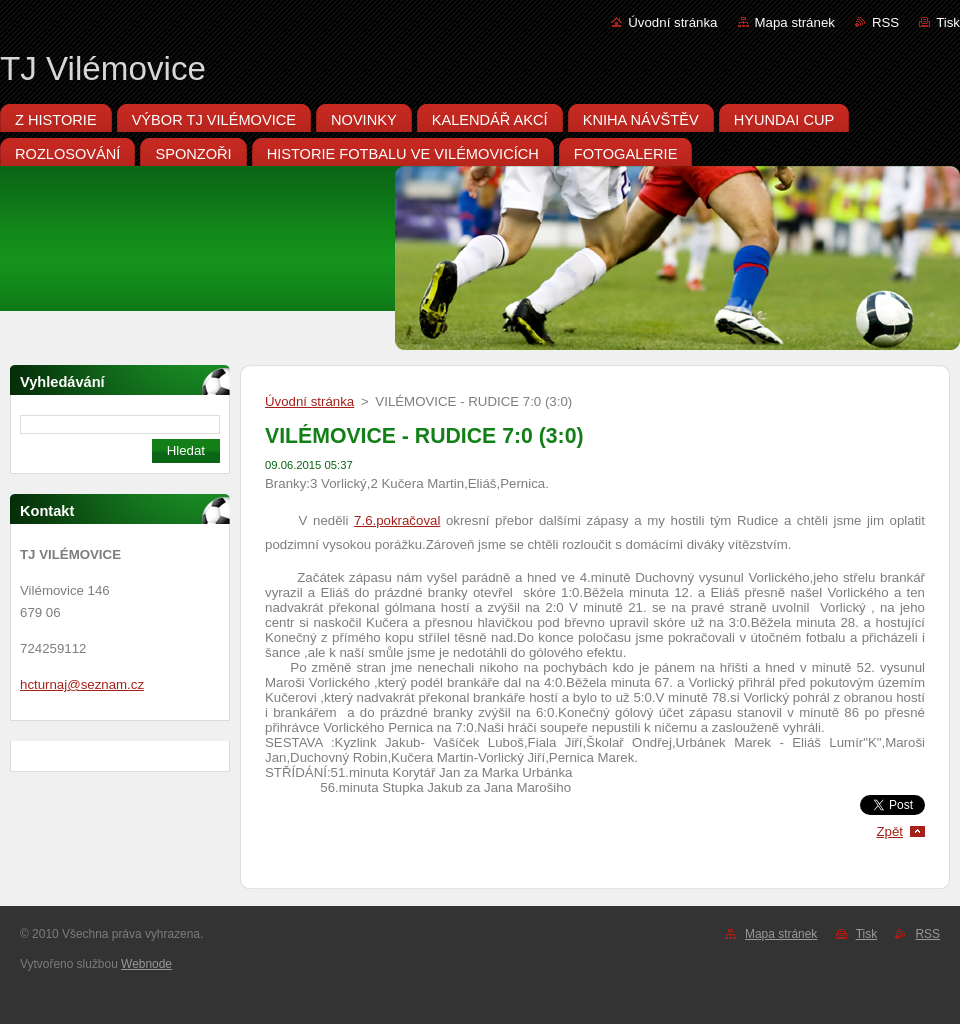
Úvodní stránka (672, 22)
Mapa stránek (795, 22)
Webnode (146, 964)
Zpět (889, 831)
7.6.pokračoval (397, 520)
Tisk (948, 22)
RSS (885, 22)
